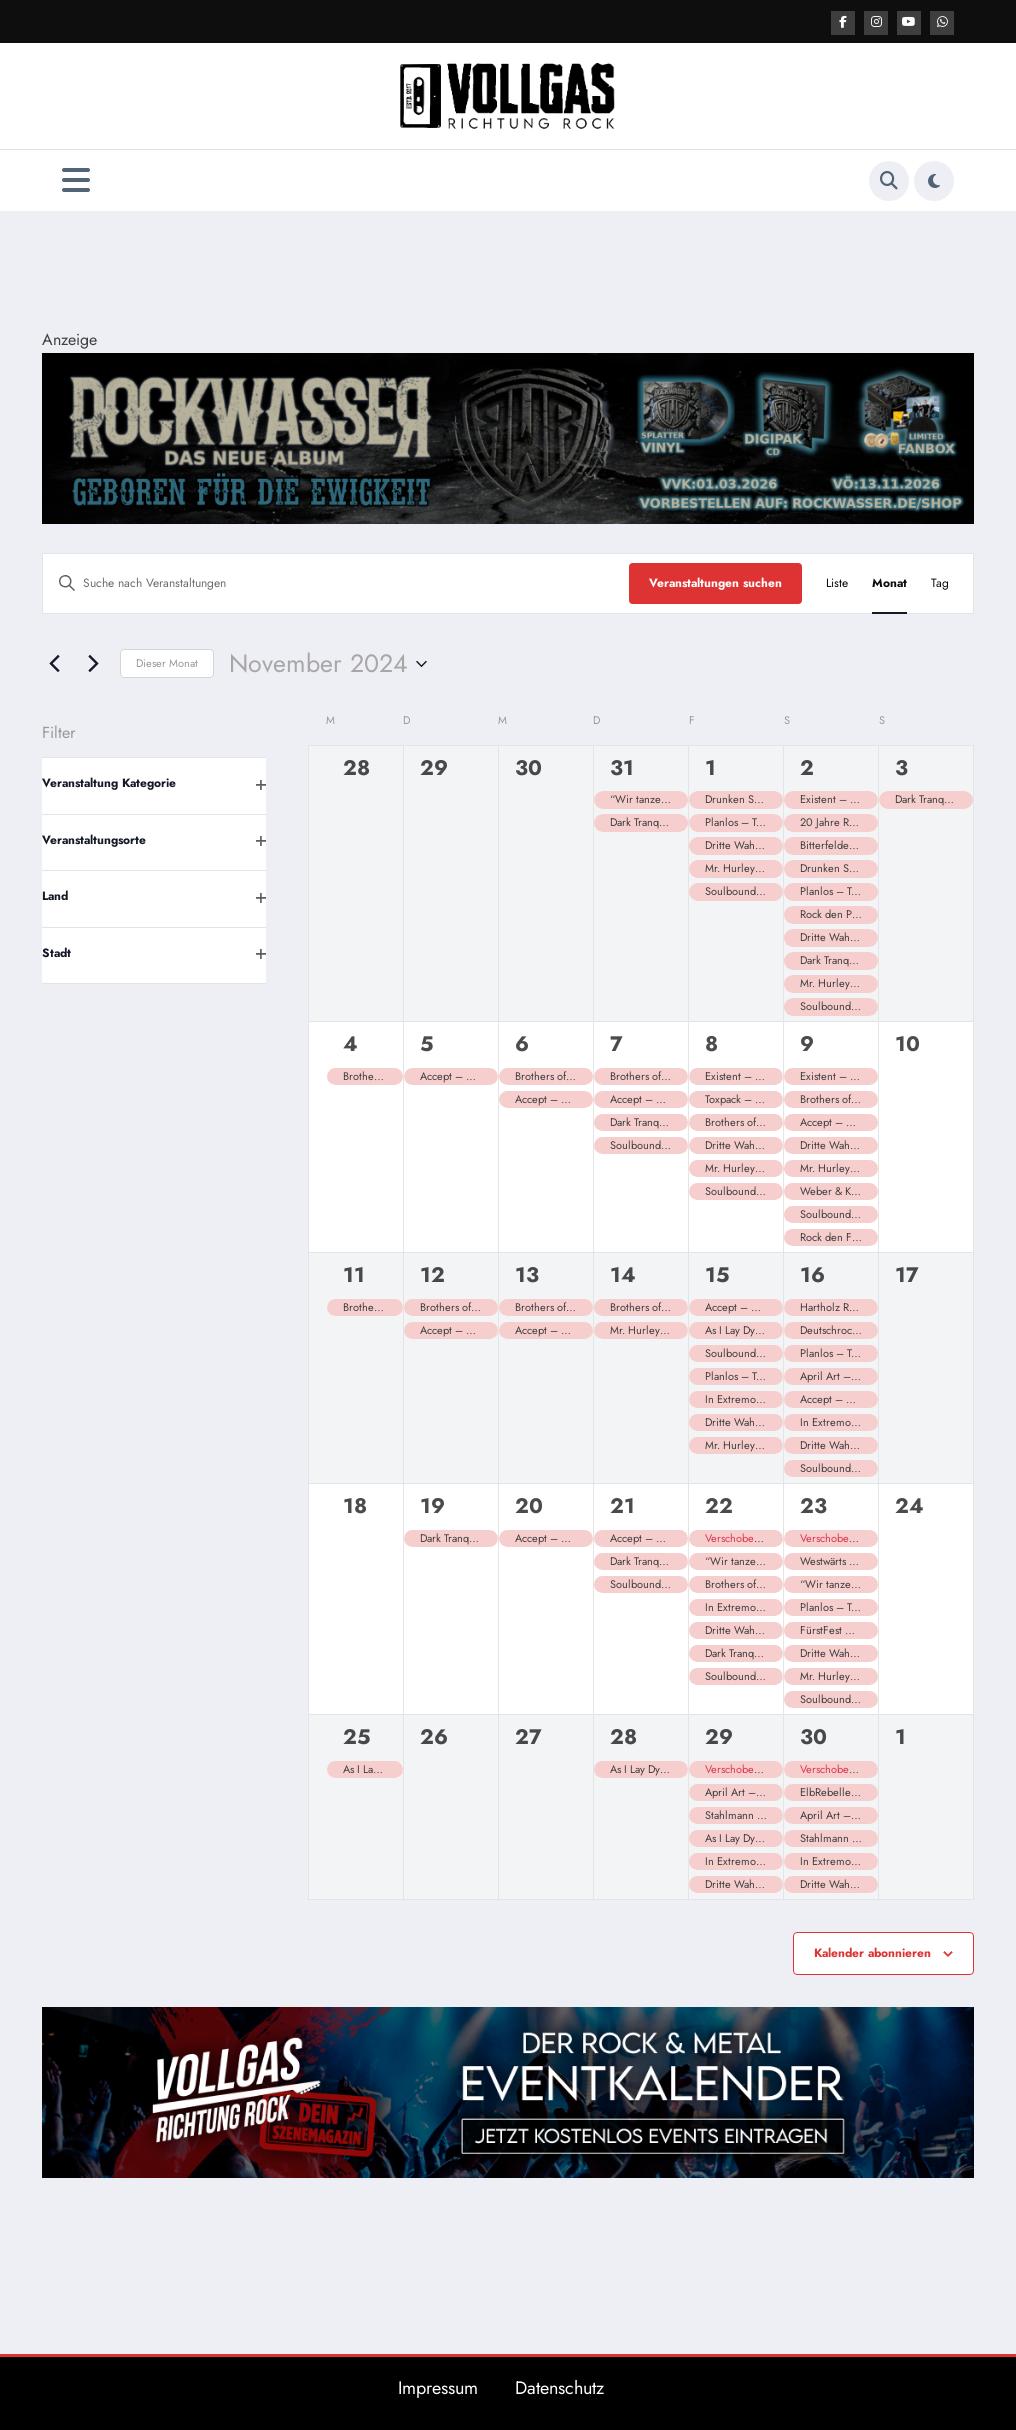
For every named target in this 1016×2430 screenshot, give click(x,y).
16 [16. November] (812, 1274)
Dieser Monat (167, 662)
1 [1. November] (710, 767)
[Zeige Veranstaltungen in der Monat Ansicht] (889, 582)
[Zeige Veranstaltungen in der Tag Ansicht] (940, 582)
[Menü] (76, 179)
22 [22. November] (719, 1505)
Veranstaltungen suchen (715, 582)
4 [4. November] (350, 1043)
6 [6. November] (522, 1043)
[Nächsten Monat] (93, 663)
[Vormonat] (54, 663)
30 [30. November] (813, 1736)
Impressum (438, 2387)
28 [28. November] (623, 1736)
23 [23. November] (813, 1505)
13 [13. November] (527, 1274)
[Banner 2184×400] (508, 435)
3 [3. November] (901, 767)
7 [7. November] (616, 1043)
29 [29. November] (719, 1736)
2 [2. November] (807, 767)
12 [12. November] (432, 1274)
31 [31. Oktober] (622, 767)
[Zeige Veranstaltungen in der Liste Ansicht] (837, 582)
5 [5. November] (427, 1043)
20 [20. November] (529, 1505)
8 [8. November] (711, 1043)
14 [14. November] (623, 1274)
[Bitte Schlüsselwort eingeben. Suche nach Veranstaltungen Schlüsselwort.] (336, 582)
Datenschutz (559, 2387)
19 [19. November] (432, 1505)
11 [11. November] (354, 1274)
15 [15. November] (717, 1274)
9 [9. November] (807, 1043)
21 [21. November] (622, 1505)
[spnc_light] (934, 180)
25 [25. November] (357, 1736)
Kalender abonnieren (872, 1952)
